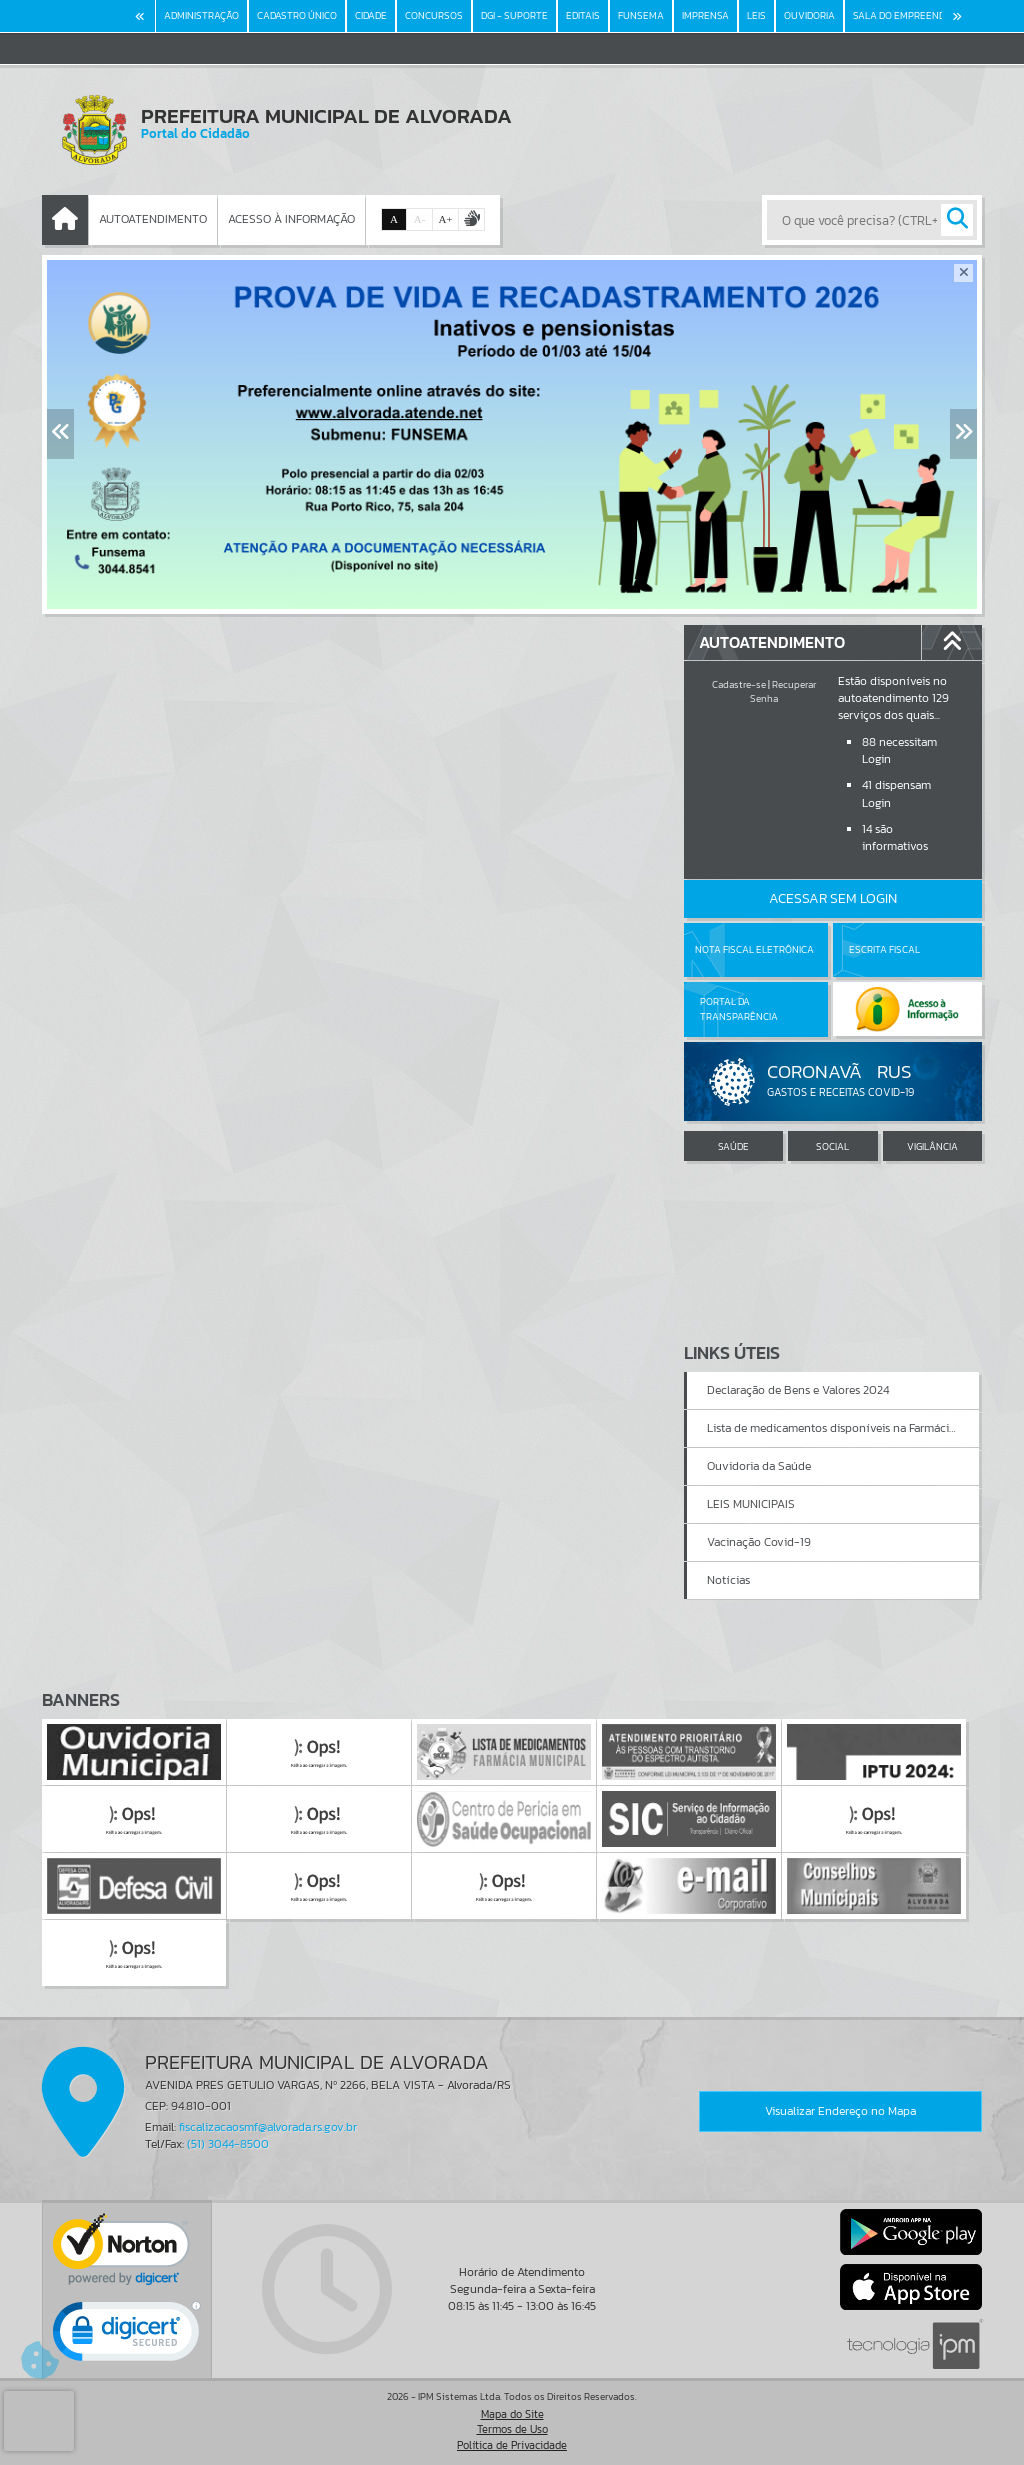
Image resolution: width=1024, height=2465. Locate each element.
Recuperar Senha (783, 691)
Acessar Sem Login (833, 898)
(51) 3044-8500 (228, 2144)
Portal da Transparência (739, 1008)
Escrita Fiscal (884, 949)
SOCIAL (832, 1146)
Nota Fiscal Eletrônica (754, 949)
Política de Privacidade (512, 2445)
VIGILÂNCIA (932, 1146)
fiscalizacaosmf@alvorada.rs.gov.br (268, 2127)
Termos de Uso (512, 2429)
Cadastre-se (739, 684)
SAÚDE (733, 1146)
